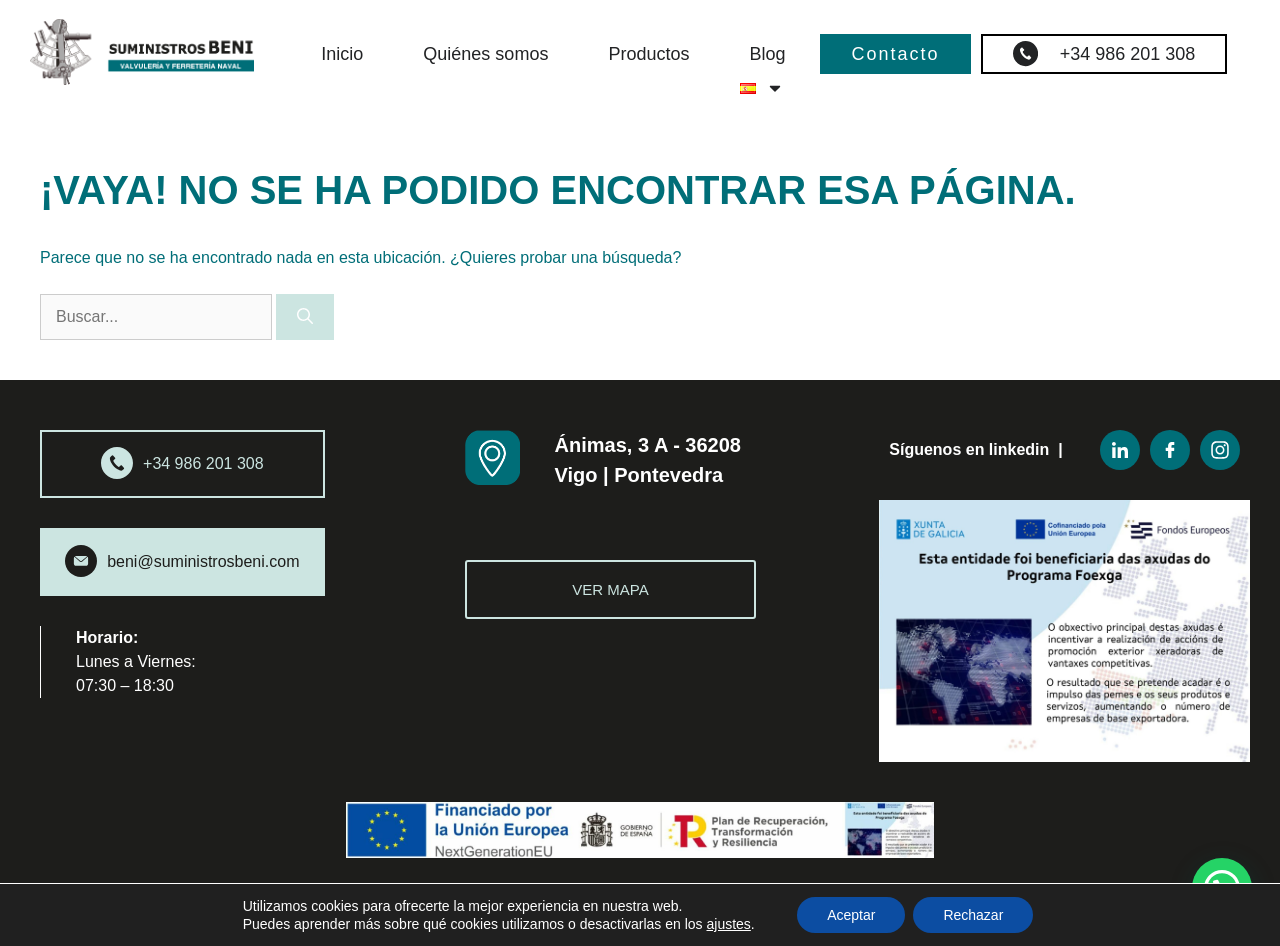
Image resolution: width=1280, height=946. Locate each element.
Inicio (342, 54)
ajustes (729, 924)
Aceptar (851, 915)
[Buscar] (305, 317)
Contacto (895, 54)
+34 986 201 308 (1104, 53)
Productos (648, 54)
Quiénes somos (485, 54)
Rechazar (973, 915)
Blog (767, 54)
